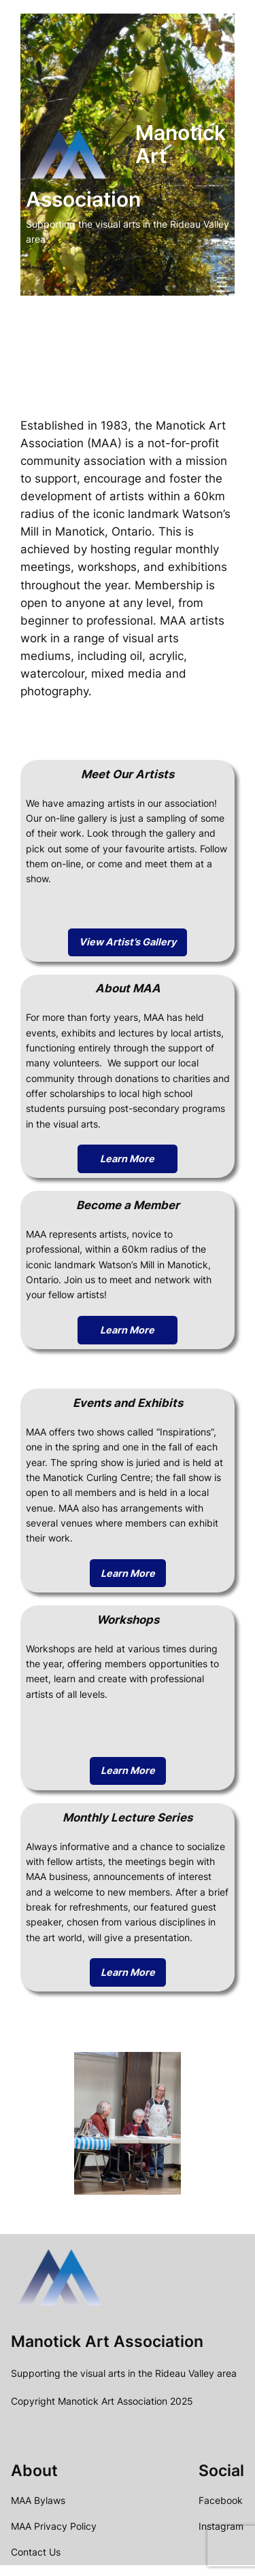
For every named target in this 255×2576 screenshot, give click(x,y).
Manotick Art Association (107, 2341)
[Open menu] (222, 282)
